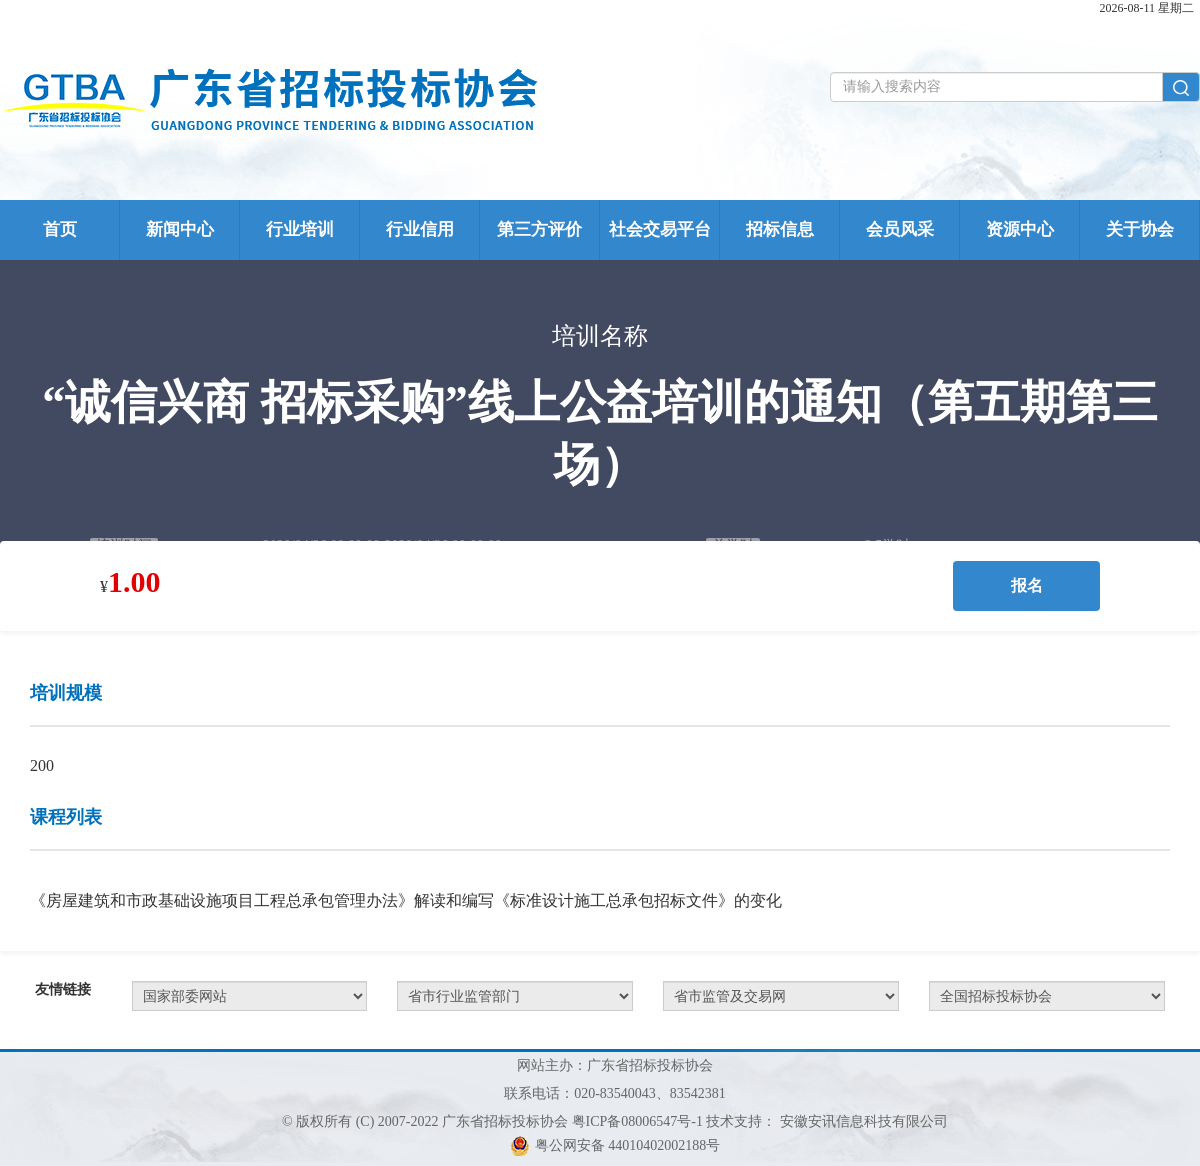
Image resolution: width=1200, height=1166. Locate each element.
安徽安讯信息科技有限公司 (864, 1121)
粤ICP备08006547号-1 (637, 1121)
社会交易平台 (660, 229)
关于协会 (1140, 229)
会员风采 (900, 229)
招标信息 (780, 229)
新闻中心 (180, 229)
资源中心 (1020, 229)
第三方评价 (539, 229)
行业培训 (300, 229)
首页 (60, 229)
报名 (1027, 585)
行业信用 (420, 229)
